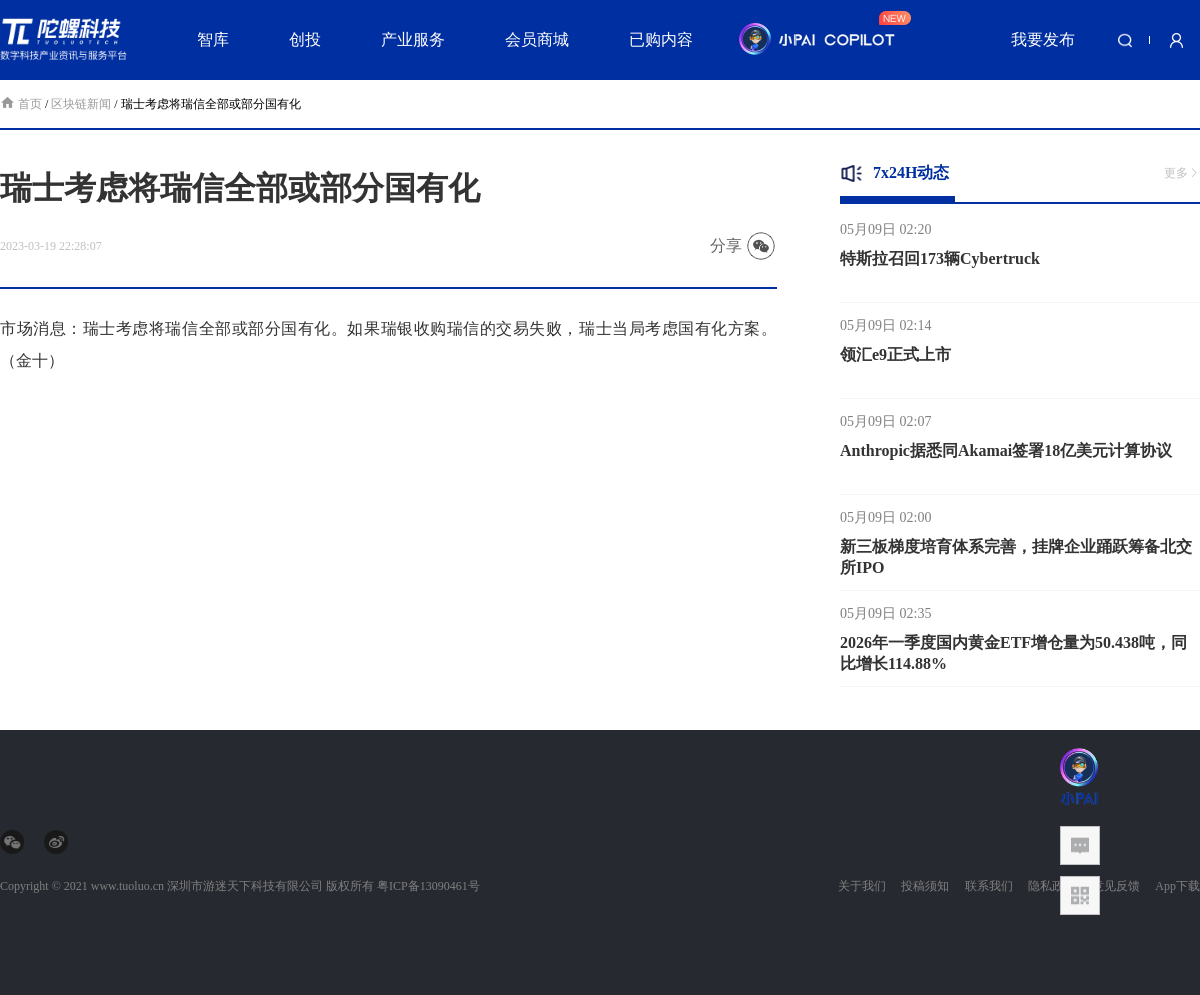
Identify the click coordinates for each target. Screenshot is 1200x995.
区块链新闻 (81, 104)
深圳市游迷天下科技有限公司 (245, 886)
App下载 (1177, 886)
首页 (22, 104)
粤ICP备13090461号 (428, 886)
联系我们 (989, 886)
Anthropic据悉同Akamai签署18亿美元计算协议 (1006, 454)
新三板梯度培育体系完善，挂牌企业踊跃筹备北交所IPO (1016, 561)
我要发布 (1043, 39)
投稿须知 (925, 886)
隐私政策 (1052, 886)
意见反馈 (1116, 886)
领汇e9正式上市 (895, 358)
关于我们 (862, 886)
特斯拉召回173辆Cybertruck (940, 262)
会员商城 (537, 39)
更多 (1182, 173)
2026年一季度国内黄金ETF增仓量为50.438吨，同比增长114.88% (1013, 657)
